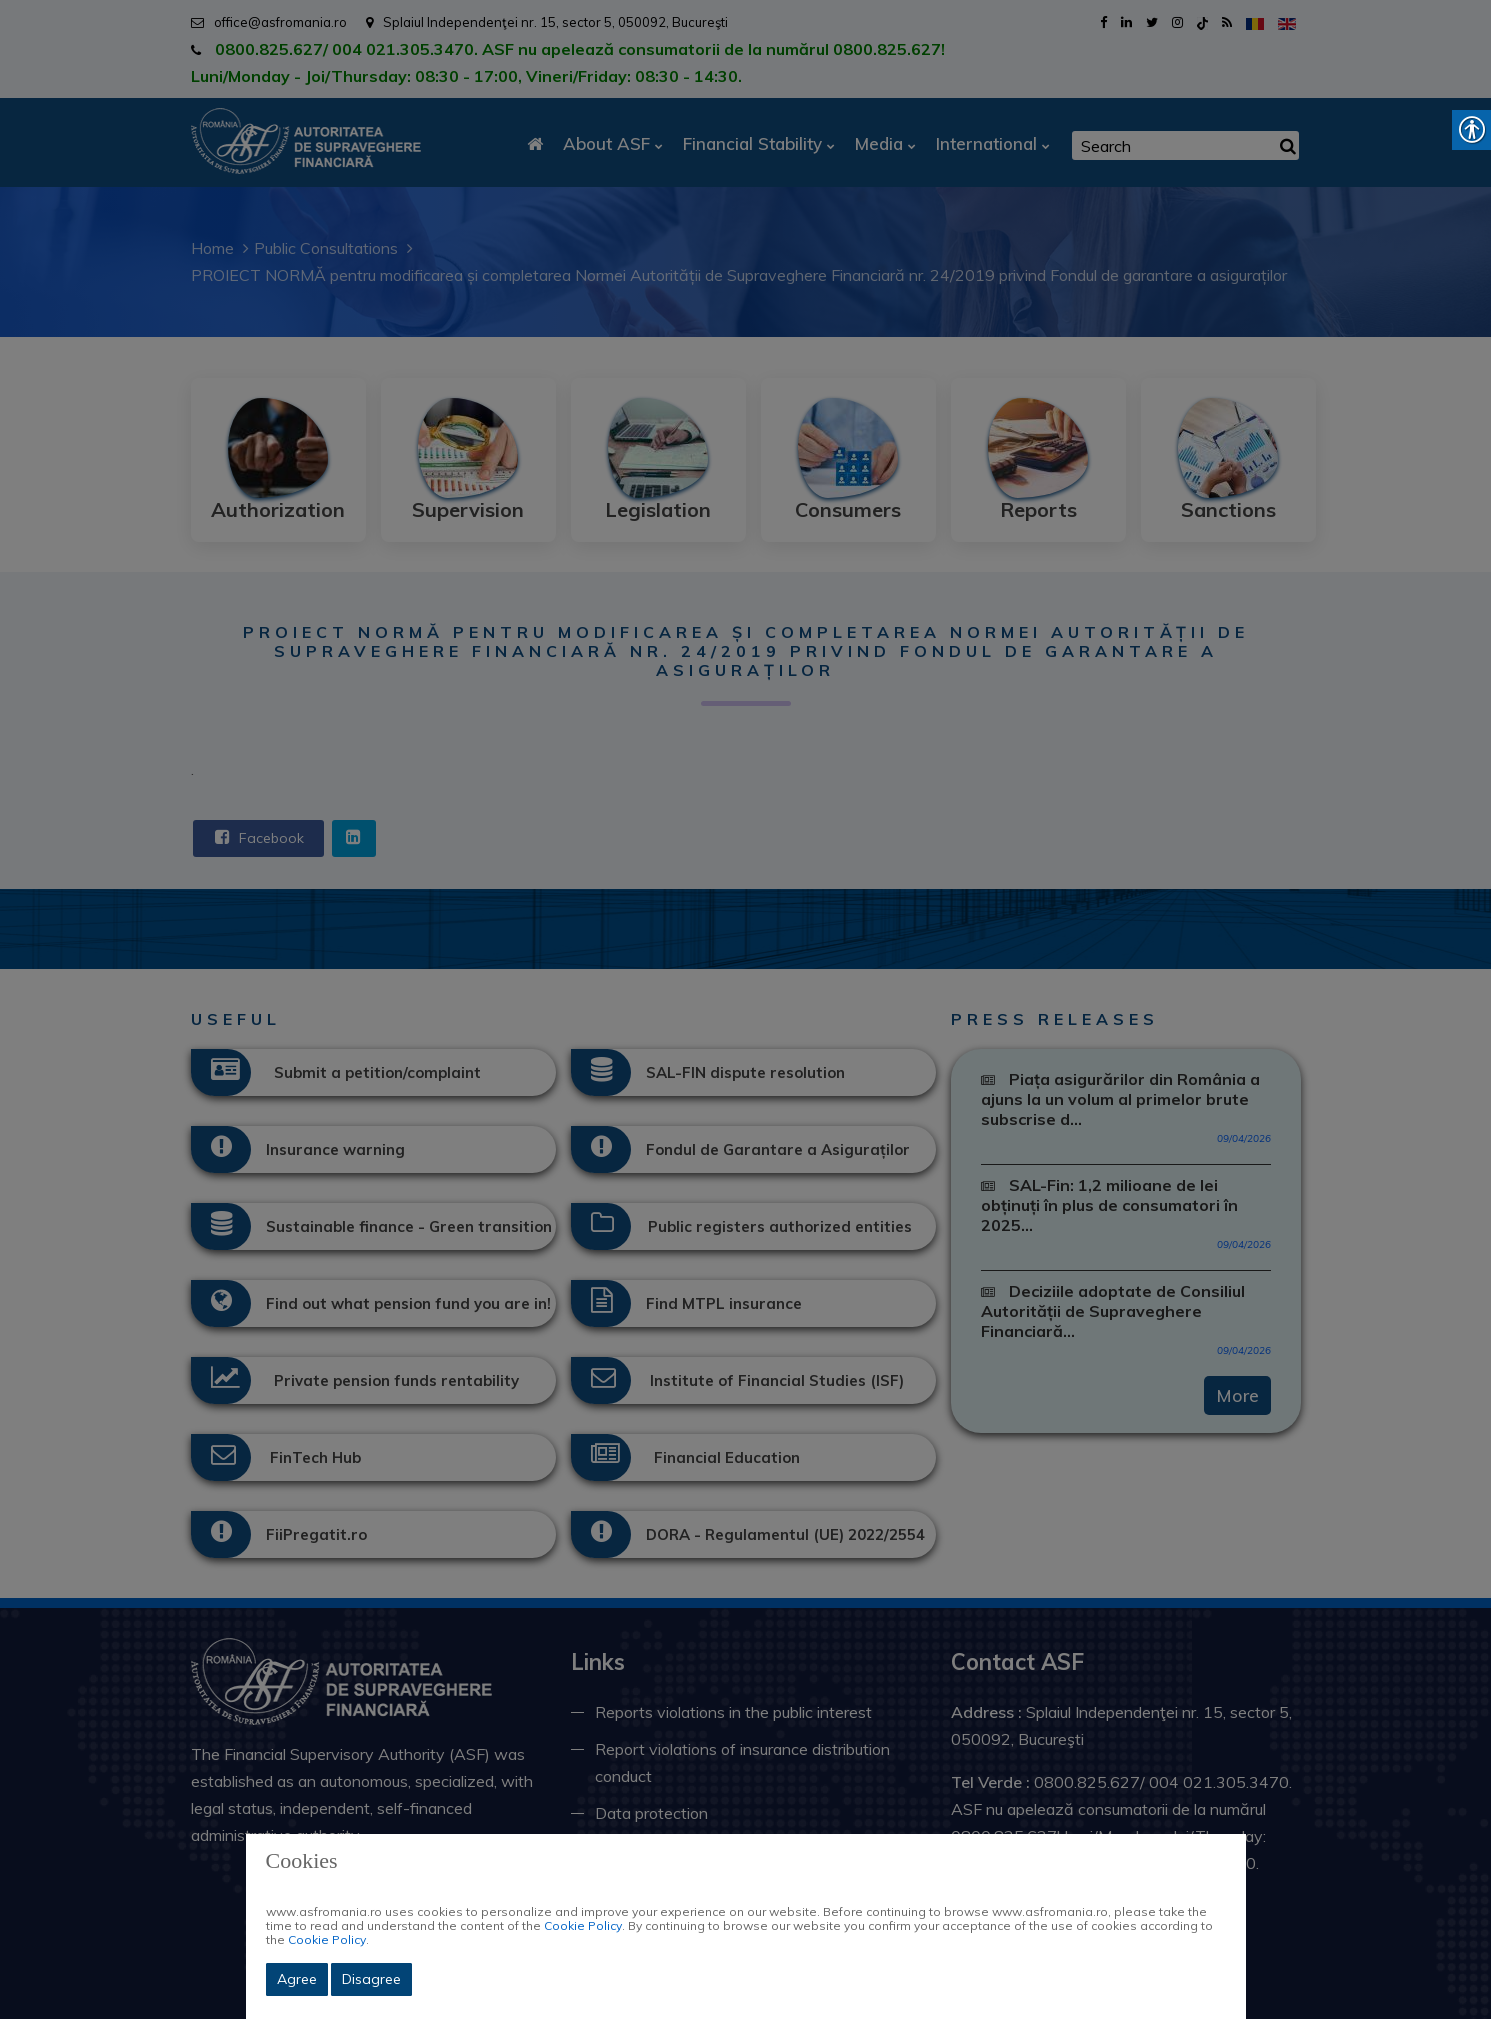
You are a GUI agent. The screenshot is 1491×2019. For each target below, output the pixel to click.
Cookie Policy (583, 1925)
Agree (297, 1979)
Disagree (371, 1979)
